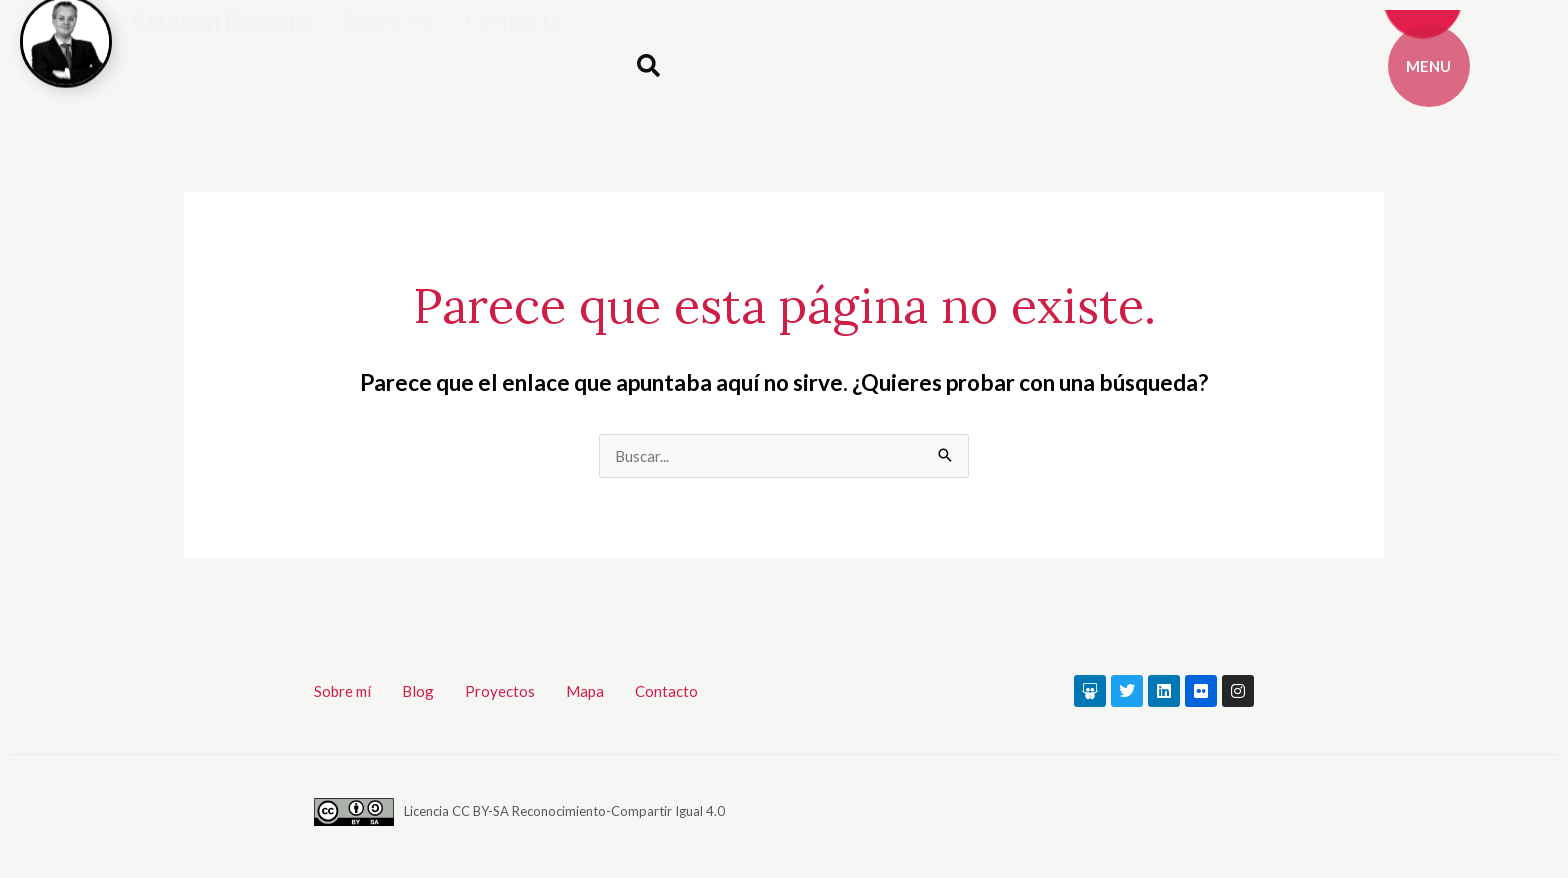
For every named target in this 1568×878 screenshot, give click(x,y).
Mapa (585, 691)
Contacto (514, 47)
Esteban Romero (222, 47)
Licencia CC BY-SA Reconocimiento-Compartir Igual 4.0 (564, 811)
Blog (418, 691)
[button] (648, 66)
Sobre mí (388, 47)
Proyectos (500, 691)
